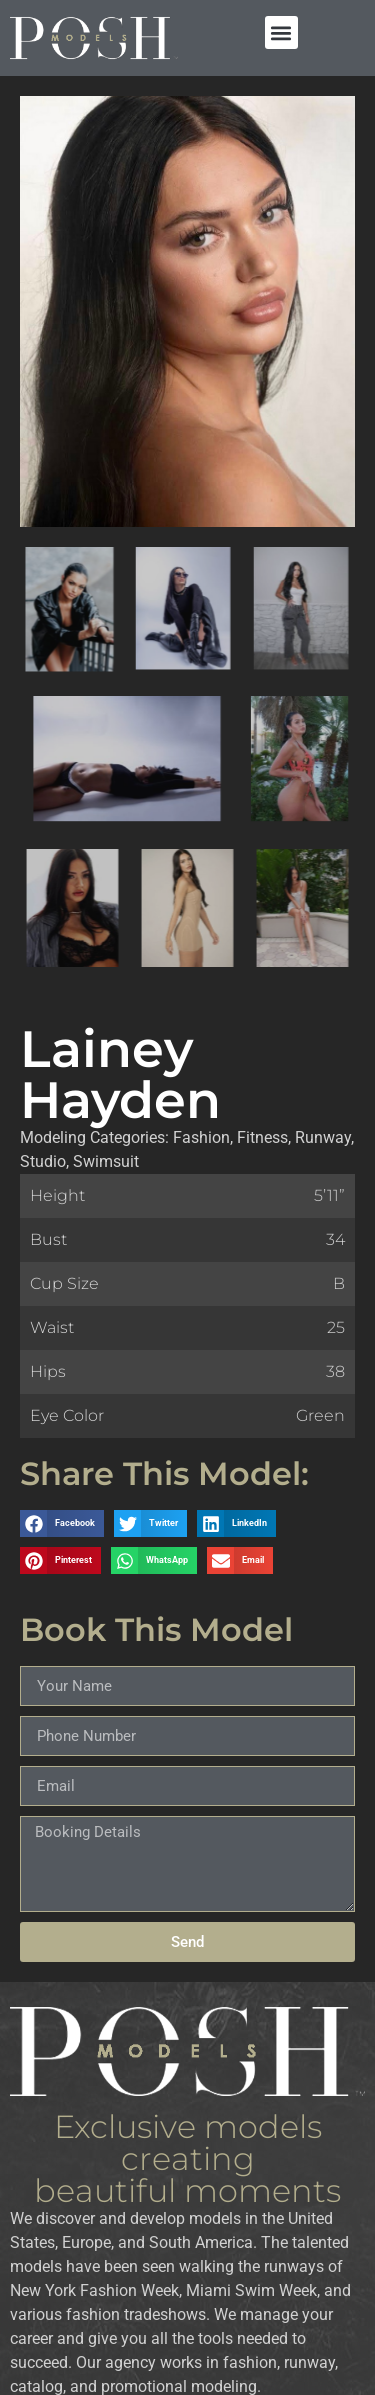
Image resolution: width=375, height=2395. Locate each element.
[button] (281, 32)
